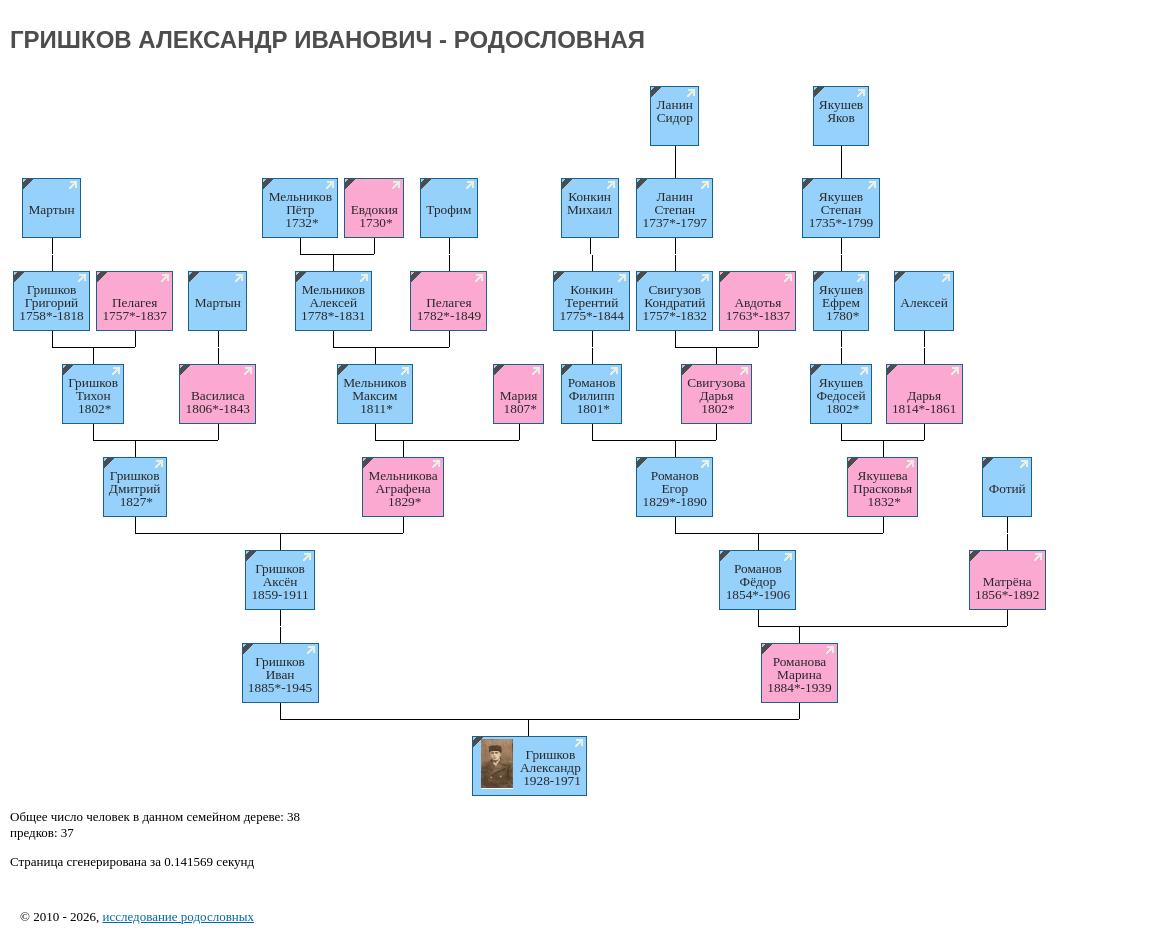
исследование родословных (178, 916)
